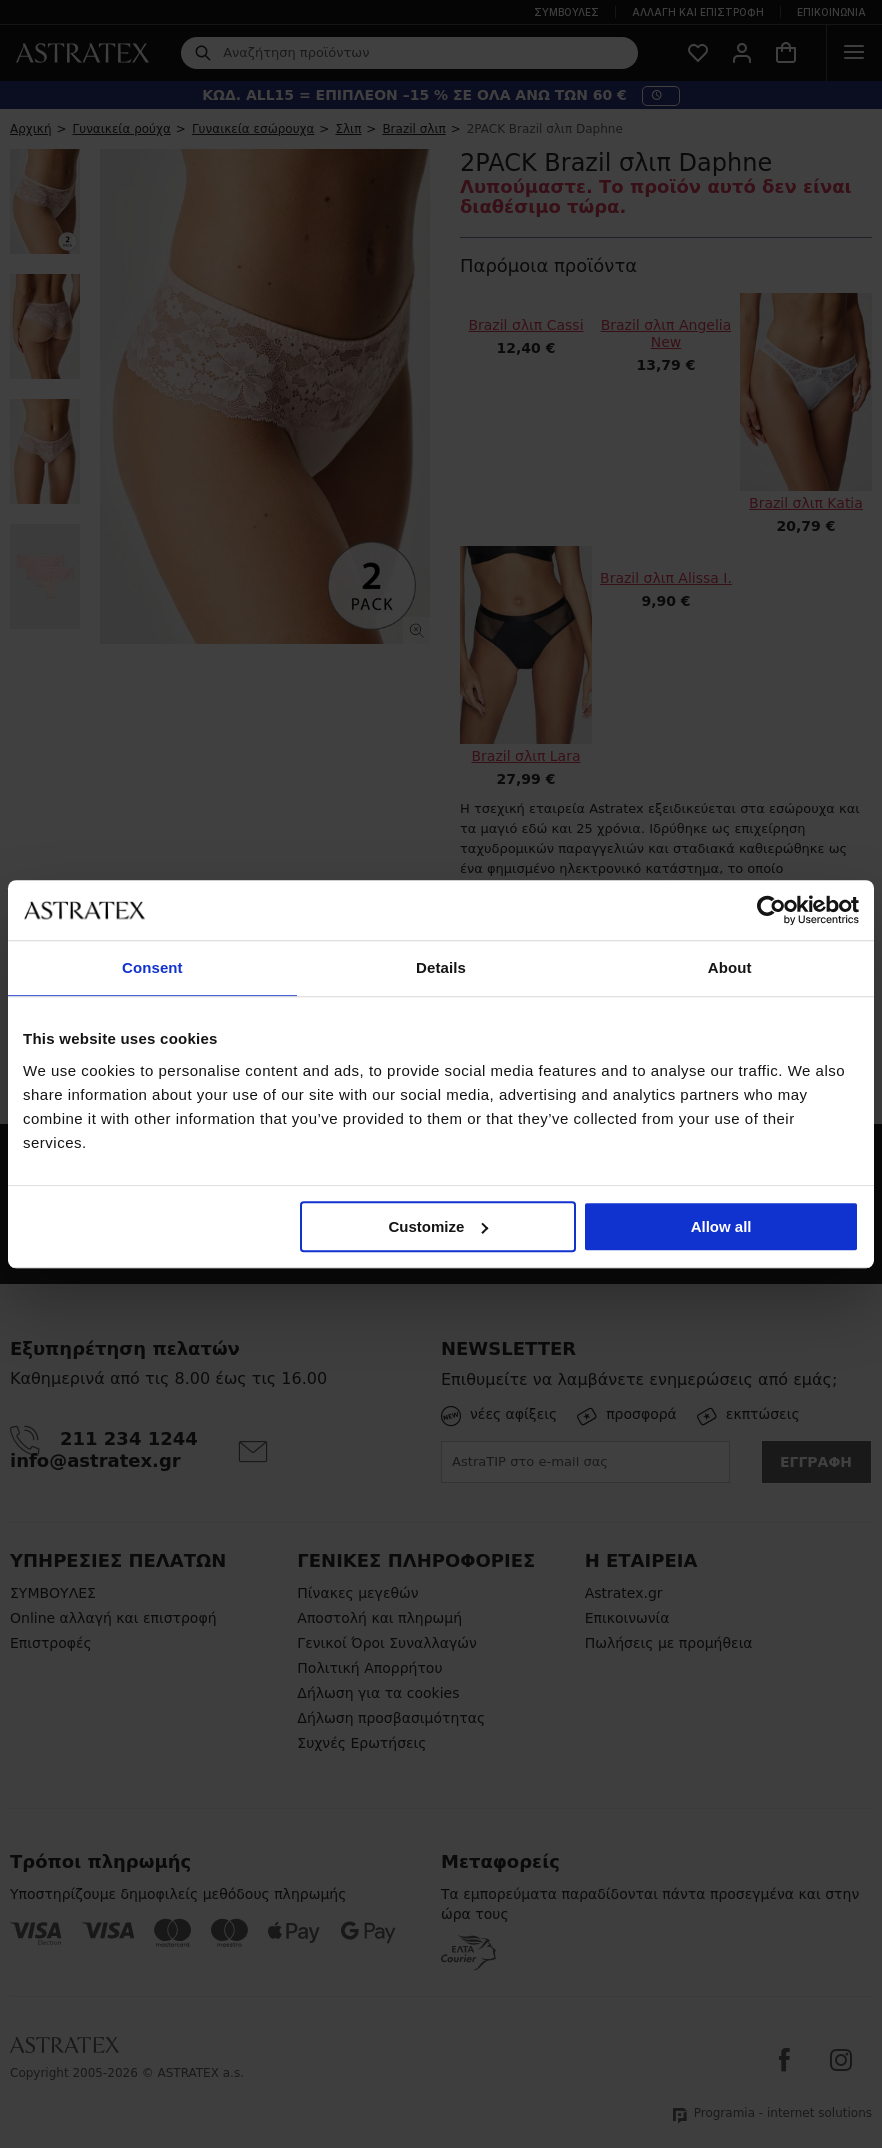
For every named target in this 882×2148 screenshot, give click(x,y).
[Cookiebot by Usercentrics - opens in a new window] (771, 910)
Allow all (721, 1226)
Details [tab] (441, 967)
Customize (439, 1226)
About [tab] (730, 967)
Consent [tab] (152, 967)
